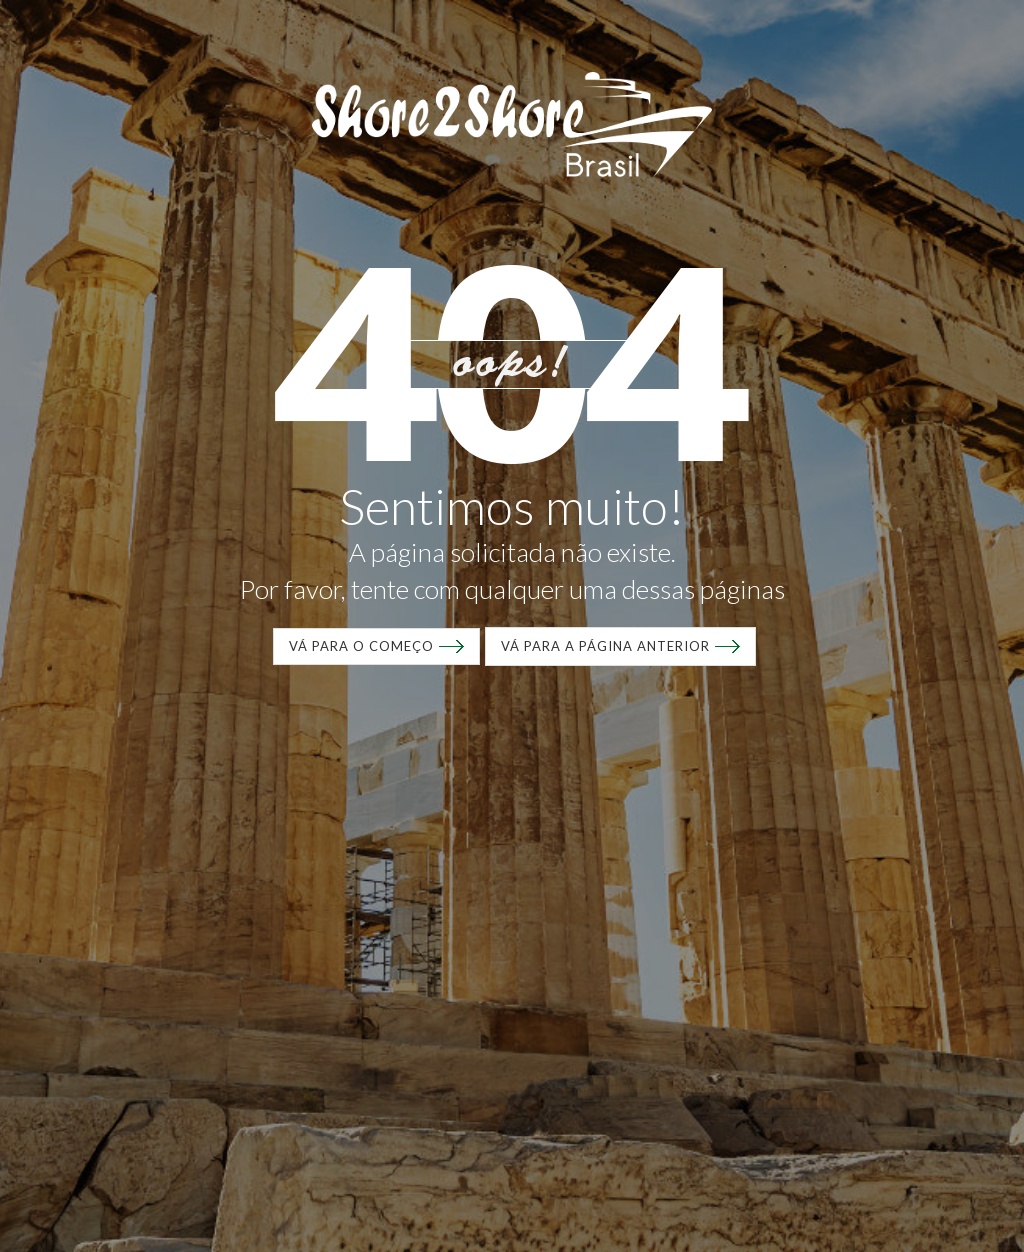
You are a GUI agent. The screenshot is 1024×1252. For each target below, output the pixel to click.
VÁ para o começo (361, 646)
